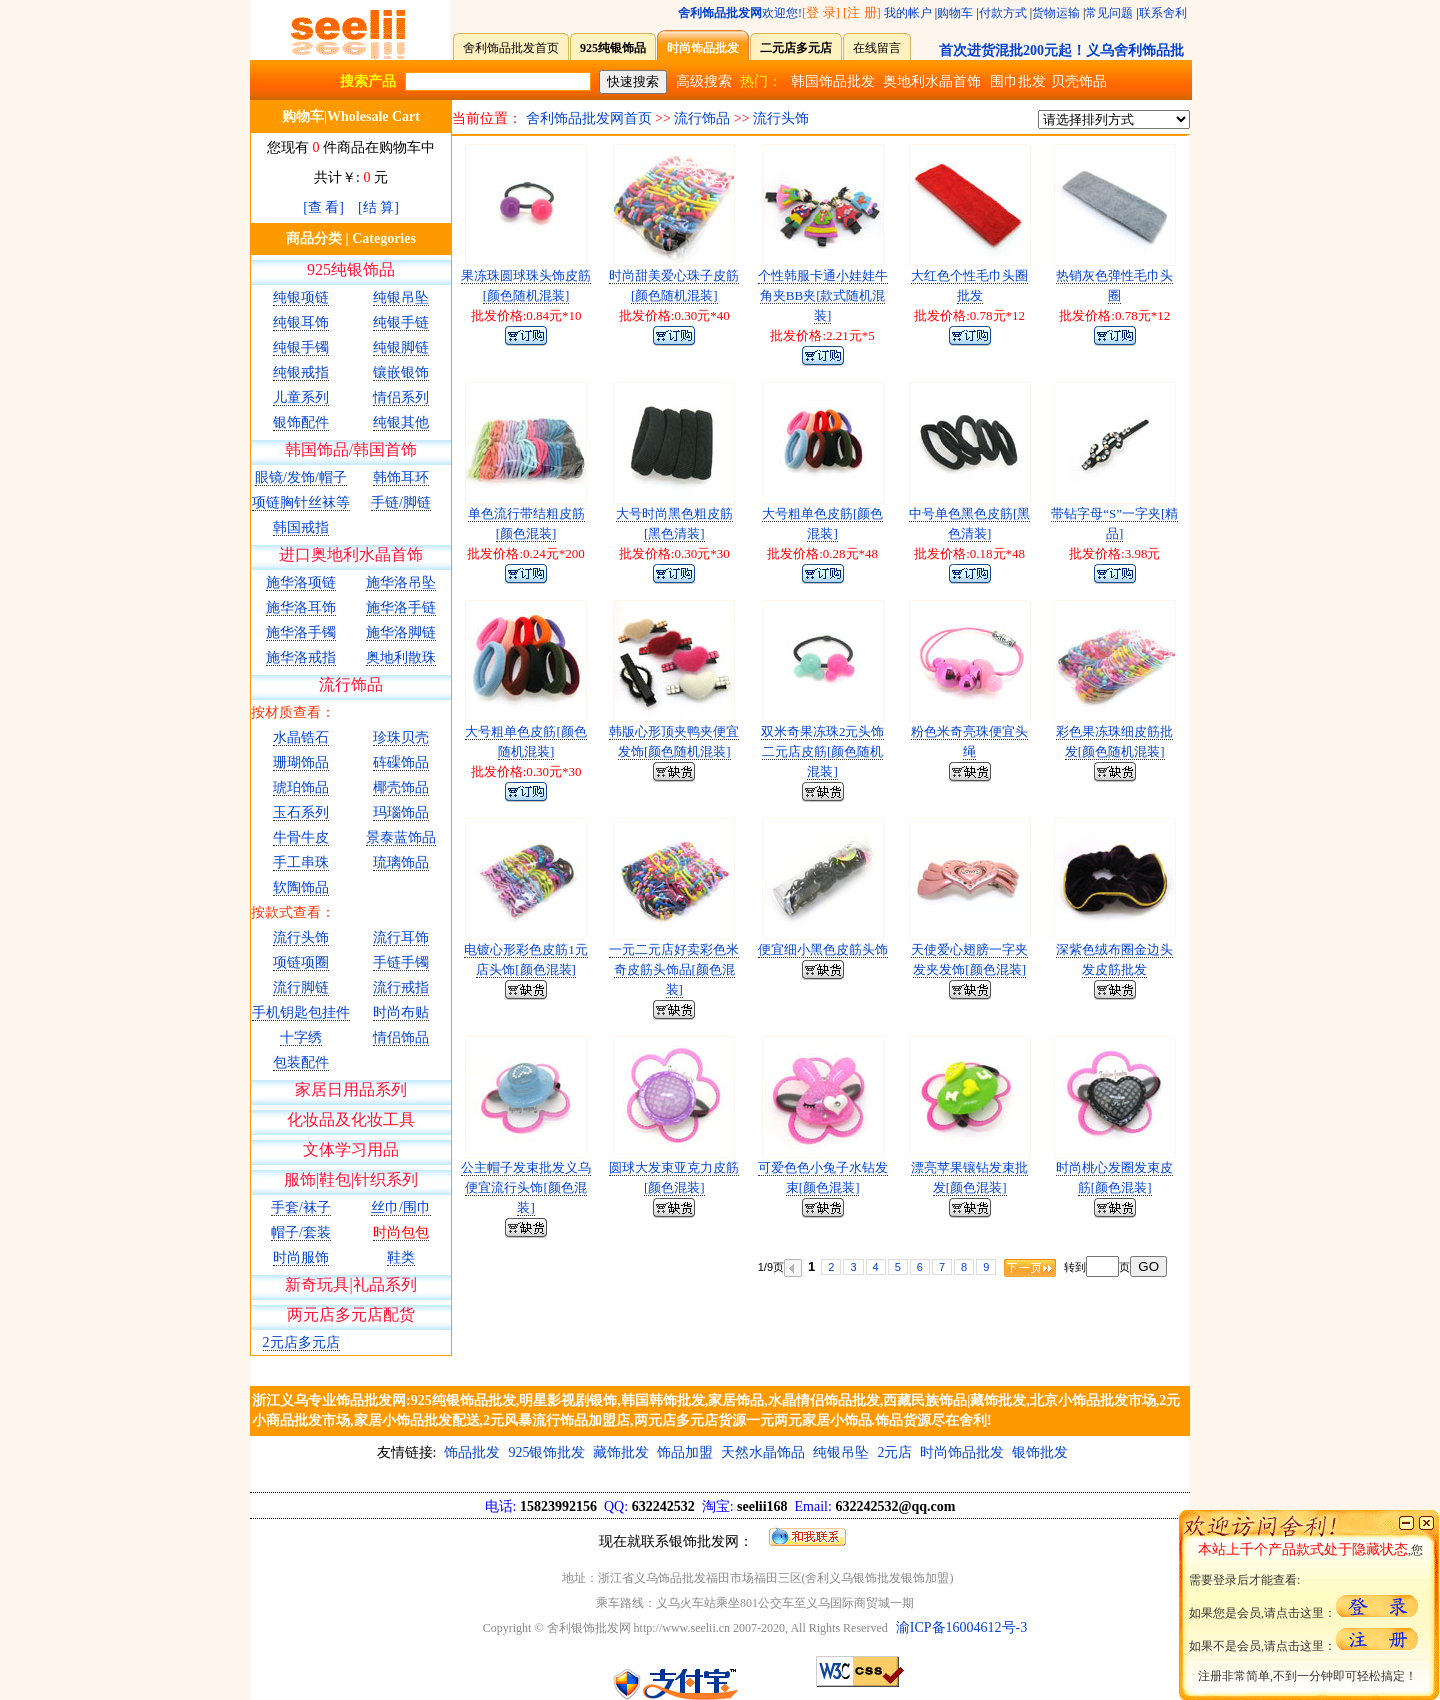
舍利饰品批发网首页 (589, 118)
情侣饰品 (401, 1037)
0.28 (834, 553)
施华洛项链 (301, 582)
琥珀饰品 (301, 787)
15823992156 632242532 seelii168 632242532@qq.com (720, 1506)
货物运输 (1056, 13)
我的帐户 (908, 13)
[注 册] (862, 12)
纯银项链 (301, 297)
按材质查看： (293, 712)
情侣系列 (401, 397)
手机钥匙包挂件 (301, 1012)
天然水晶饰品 (763, 1452)
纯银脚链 (401, 347)
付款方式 (1003, 13)
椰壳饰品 (401, 787)
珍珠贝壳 (401, 737)
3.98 (1136, 553)
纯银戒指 (301, 372)
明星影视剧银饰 (568, 1400)
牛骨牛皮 (301, 837)
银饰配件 (301, 422)
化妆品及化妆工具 (351, 1119)
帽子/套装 (301, 1232)
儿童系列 (301, 397)
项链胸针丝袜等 (301, 502)
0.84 (537, 315)
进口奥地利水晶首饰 (351, 554)
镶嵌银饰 (401, 372)
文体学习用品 (351, 1149)
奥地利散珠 (401, 657)
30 (723, 553)
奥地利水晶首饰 (932, 81)
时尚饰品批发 (962, 1452)
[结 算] (378, 207)
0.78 (981, 315)
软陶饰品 (301, 887)
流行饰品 (351, 684)
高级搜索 (704, 81)
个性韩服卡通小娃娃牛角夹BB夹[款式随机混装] (823, 295)
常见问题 (1109, 13)
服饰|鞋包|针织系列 (351, 1179)
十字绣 (301, 1037)
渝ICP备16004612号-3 (961, 1627)
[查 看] (323, 207)
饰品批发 (472, 1452)
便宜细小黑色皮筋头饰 (823, 949)
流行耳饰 (401, 937)
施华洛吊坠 (401, 582)
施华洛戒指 (301, 657)
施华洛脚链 (401, 632)
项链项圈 (301, 962)
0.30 (685, 315)
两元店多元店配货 (351, 1314)
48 (871, 553)
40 (723, 315)
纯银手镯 (301, 347)
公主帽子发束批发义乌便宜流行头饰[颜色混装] (526, 1187)
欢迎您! (740, 13)
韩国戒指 (301, 527)
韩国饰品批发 (833, 81)
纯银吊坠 (401, 297)
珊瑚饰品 (301, 762)
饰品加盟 (685, 1452)
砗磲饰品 (401, 762)
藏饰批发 (621, 1452)
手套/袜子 (301, 1207)
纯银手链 (401, 322)
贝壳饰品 (1079, 81)
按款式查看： (293, 912)
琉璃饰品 (401, 862)
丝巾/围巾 (401, 1207)
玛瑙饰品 (401, 812)
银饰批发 (1040, 1452)
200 (575, 553)
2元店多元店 (301, 1342)
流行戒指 (401, 987)
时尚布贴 (401, 1012)
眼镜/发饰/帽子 (301, 477)
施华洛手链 (401, 607)
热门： (761, 81)
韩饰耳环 (401, 477)
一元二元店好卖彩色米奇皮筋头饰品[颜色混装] (674, 969)
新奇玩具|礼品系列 (350, 1284)
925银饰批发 (546, 1452)
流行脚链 (301, 987)
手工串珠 (301, 862)
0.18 (981, 553)
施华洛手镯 (301, 632)
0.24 (534, 553)
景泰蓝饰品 (401, 837)
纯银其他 (401, 422)
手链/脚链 (401, 502)
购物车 (955, 13)
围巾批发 (1018, 81)
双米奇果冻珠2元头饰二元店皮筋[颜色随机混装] (823, 751)
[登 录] (821, 12)
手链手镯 (401, 962)
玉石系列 (301, 812)
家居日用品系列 (351, 1089)
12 (1018, 315)
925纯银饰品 (351, 269)
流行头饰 (301, 937)
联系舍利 (1163, 13)
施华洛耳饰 (301, 607)
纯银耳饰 (301, 322)
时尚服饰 (301, 1257)
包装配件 (301, 1062)
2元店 (894, 1452)
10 (575, 315)
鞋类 (401, 1257)
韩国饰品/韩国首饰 (351, 449)
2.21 (837, 335)
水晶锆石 (301, 737)
